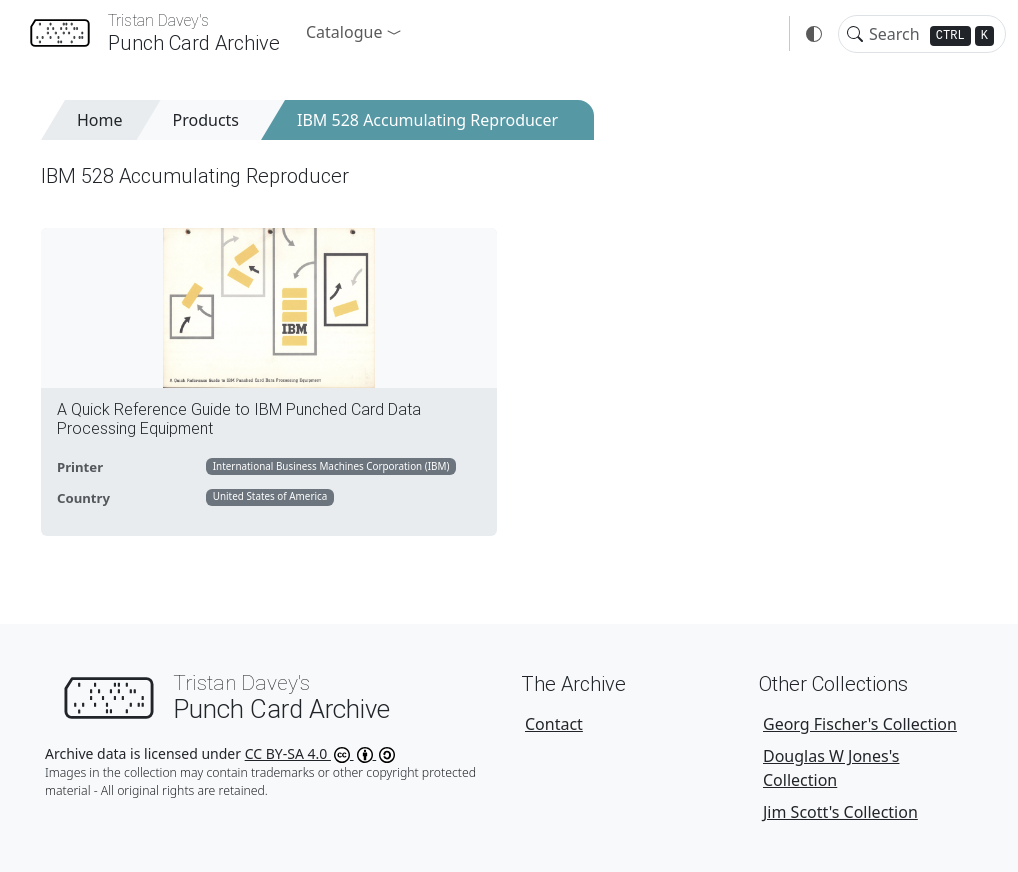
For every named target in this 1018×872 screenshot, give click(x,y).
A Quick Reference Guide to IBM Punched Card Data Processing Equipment (239, 419)
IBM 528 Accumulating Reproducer (427, 120)
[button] (354, 32)
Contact (554, 724)
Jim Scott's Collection (840, 812)
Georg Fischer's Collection (860, 724)
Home (100, 120)
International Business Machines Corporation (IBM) (331, 466)
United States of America (270, 496)
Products (206, 120)
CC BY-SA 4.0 (320, 753)
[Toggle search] (855, 34)
